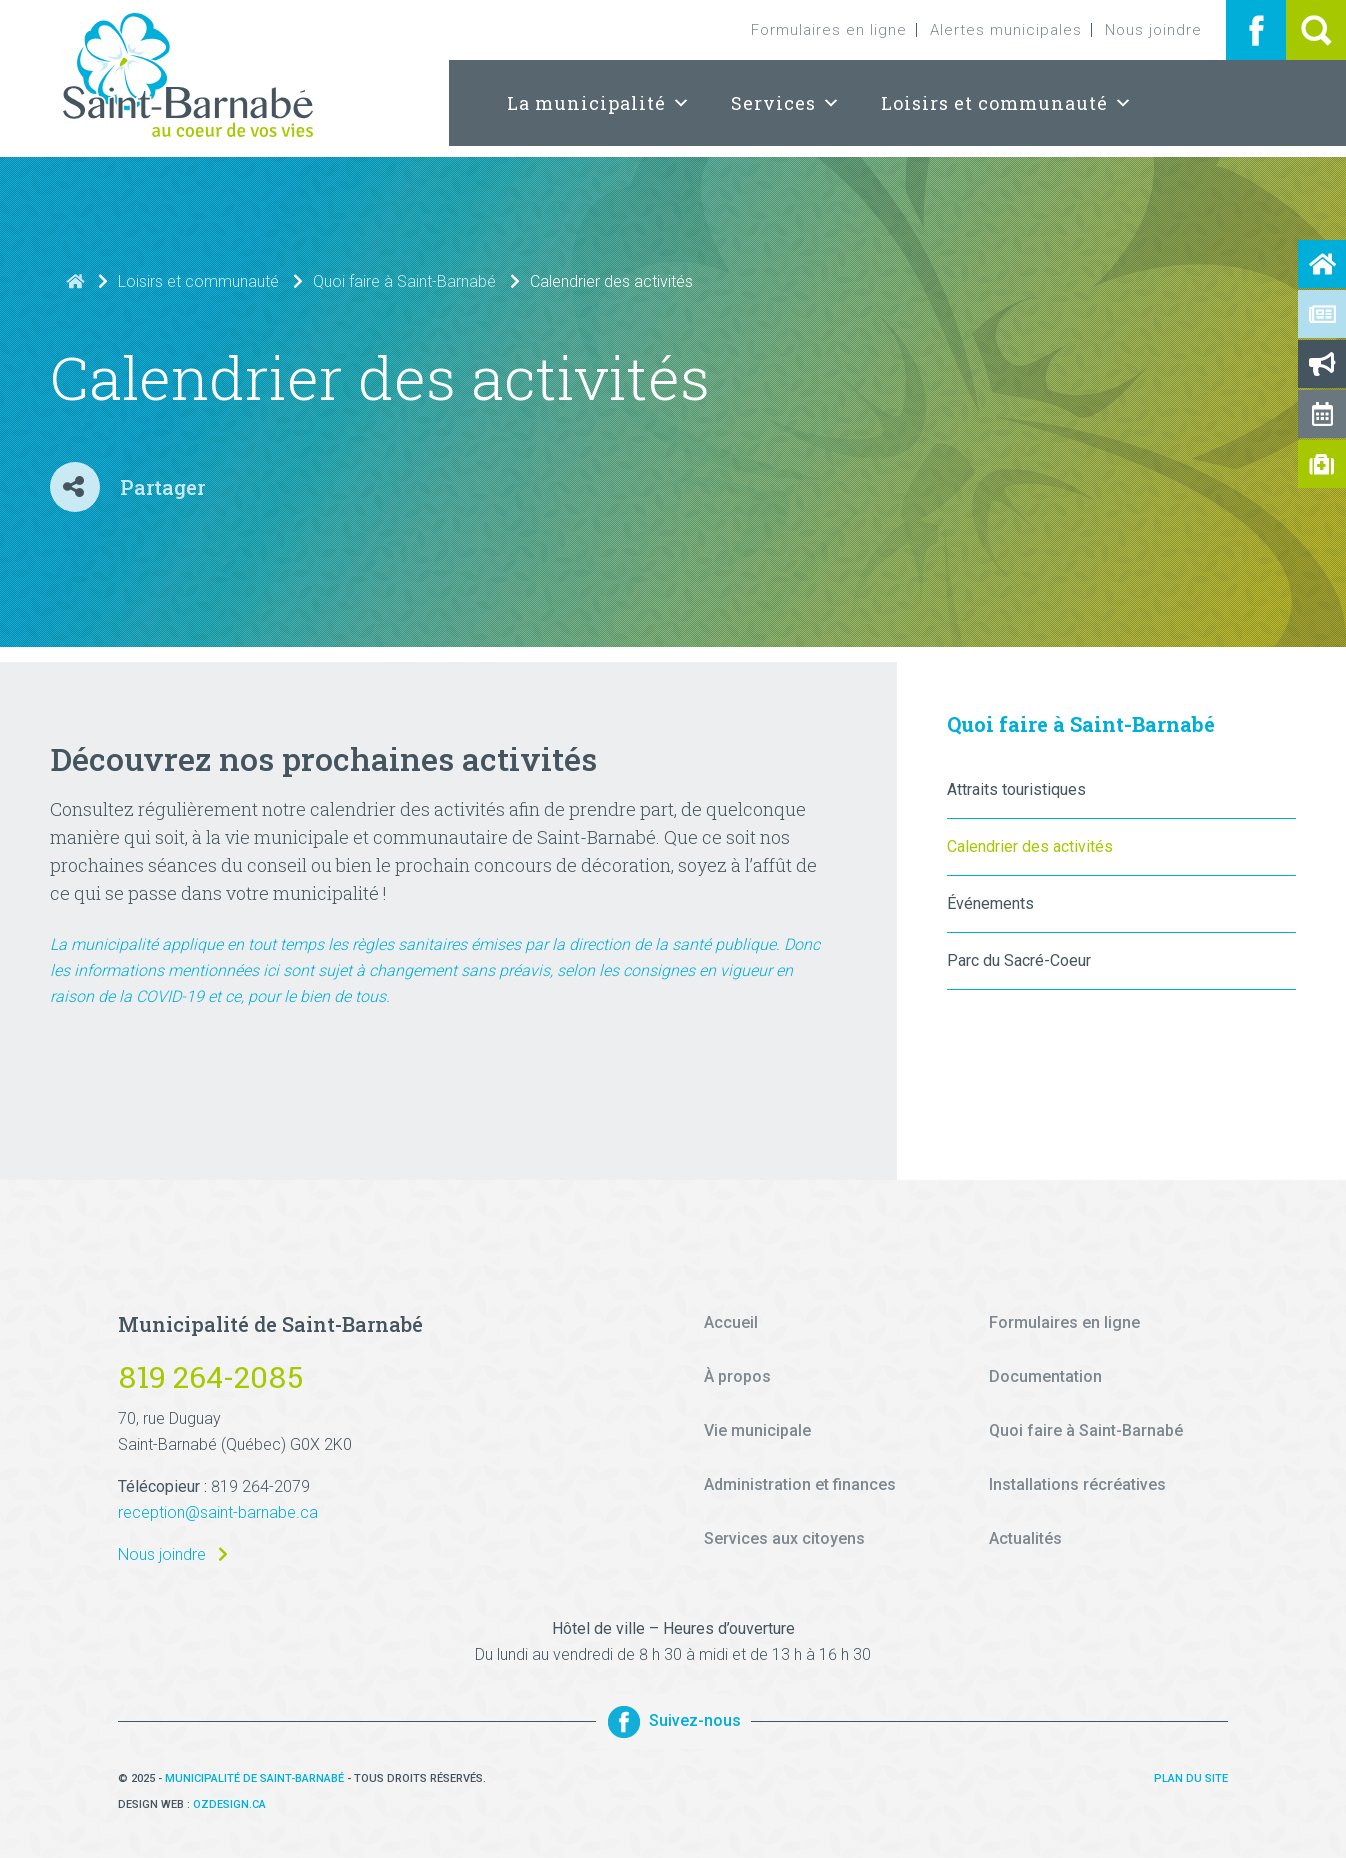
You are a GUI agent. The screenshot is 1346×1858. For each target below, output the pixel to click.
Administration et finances (800, 1484)
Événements (990, 903)
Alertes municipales (1006, 30)
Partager (162, 487)
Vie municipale (757, 1430)
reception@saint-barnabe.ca (218, 1512)
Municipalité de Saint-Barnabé (254, 1778)
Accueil (731, 1322)
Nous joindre (1153, 30)
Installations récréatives (1077, 1484)
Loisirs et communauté (1007, 103)
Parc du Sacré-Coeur (1019, 960)
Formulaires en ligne (829, 30)
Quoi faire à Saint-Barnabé (404, 281)
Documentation (1045, 1376)
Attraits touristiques (1016, 789)
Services (786, 103)
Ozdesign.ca (229, 1804)
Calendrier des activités (1030, 846)
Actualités (1025, 1538)
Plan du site (1191, 1778)
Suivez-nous (673, 1721)
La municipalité (599, 103)
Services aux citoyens (784, 1538)
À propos (737, 1376)
